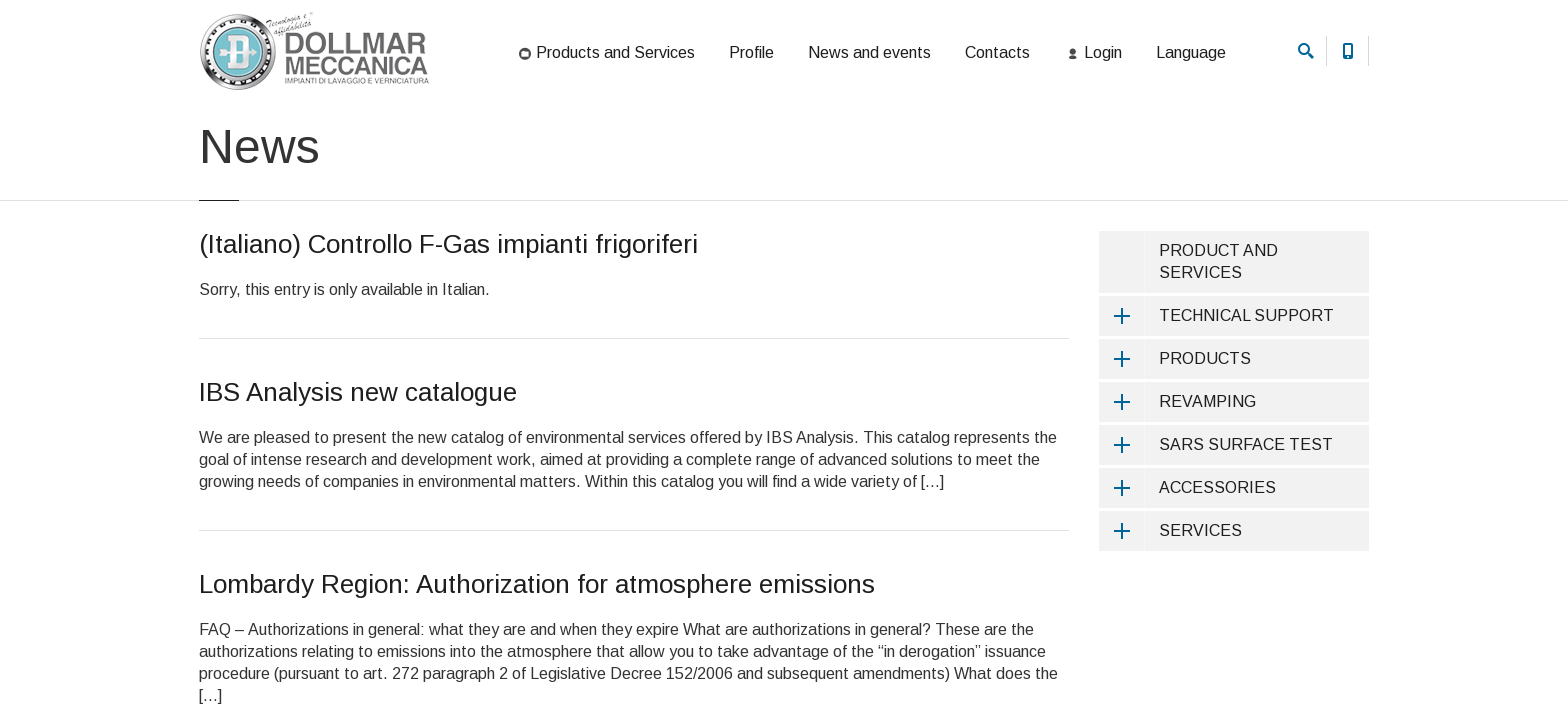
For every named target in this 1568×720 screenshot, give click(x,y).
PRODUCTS (1175, 443)
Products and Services (605, 54)
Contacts (997, 52)
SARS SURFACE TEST (1216, 529)
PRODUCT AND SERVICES (1218, 345)
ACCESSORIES (1187, 572)
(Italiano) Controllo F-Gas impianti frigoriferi (448, 328)
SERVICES (1170, 615)
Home (213, 134)
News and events (869, 52)
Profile (751, 52)
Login (1093, 54)
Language (1191, 52)
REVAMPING (1177, 486)
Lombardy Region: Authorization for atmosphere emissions (537, 668)
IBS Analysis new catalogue (358, 476)
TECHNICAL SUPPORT (1216, 400)
